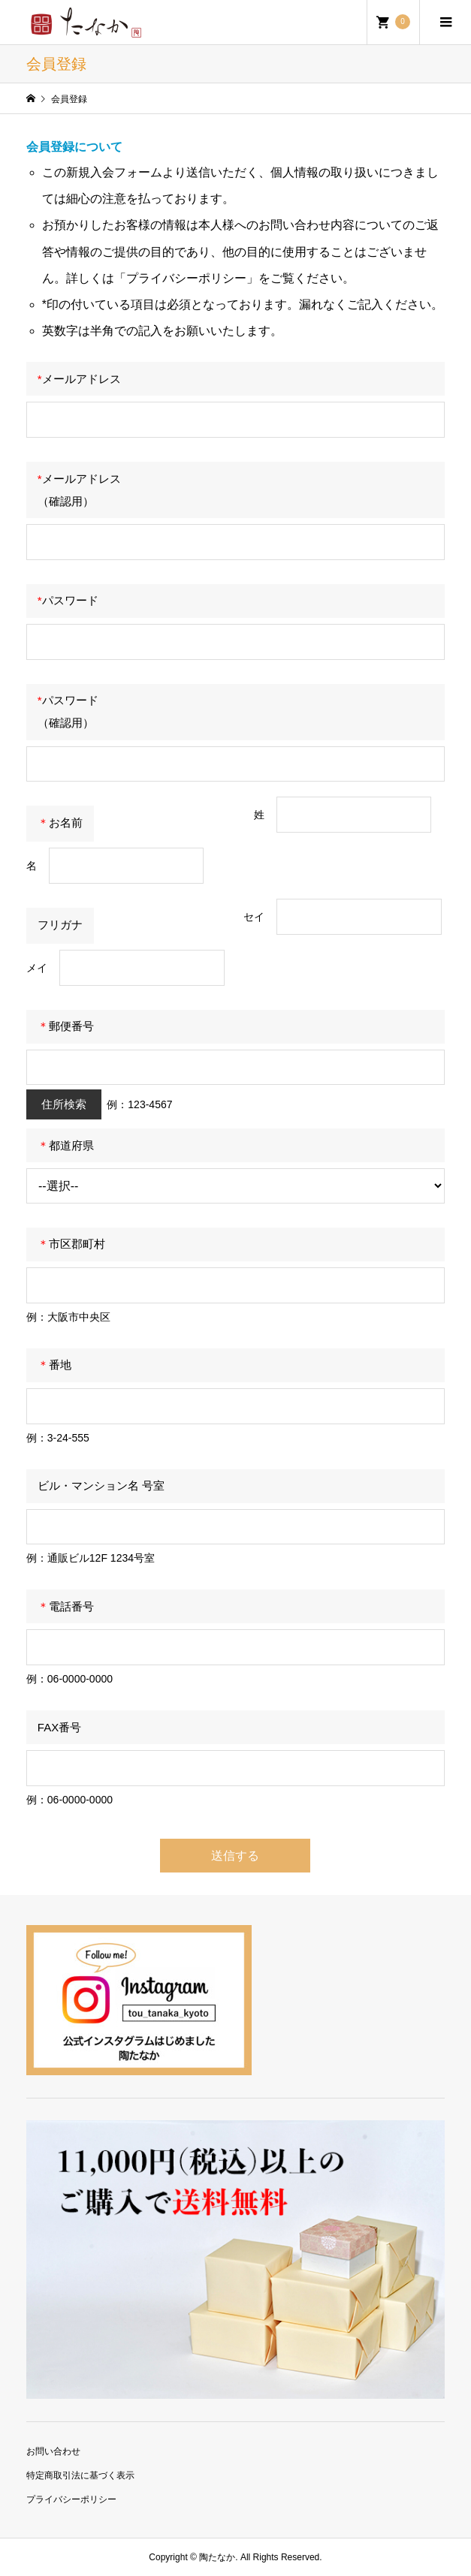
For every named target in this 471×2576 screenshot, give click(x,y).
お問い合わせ (53, 2451)
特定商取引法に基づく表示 (80, 2475)
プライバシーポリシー (71, 2499)
